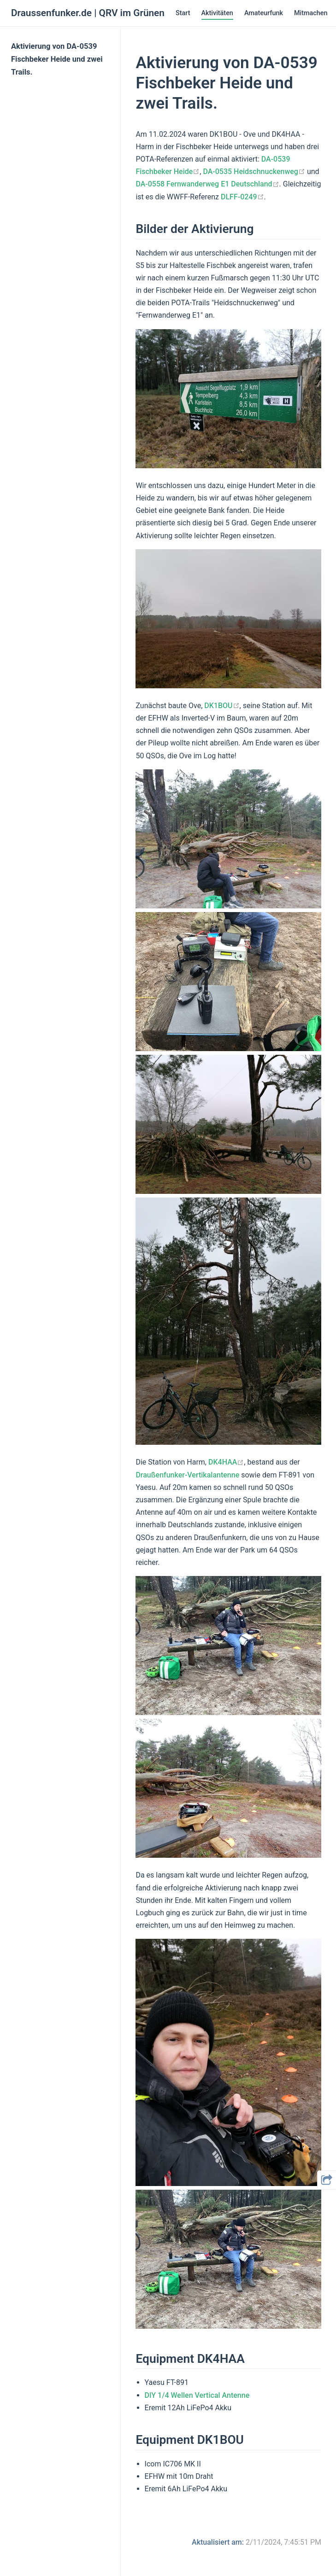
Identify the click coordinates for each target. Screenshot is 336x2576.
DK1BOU (221, 705)
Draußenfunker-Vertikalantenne (187, 1475)
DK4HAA (226, 1462)
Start (183, 13)
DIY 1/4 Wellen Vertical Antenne (197, 2395)
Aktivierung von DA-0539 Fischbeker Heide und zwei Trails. (57, 59)
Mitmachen (311, 13)
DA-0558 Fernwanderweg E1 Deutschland (207, 184)
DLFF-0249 (242, 196)
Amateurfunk (263, 13)
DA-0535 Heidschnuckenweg (254, 171)
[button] (327, 2180)
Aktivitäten (217, 13)
